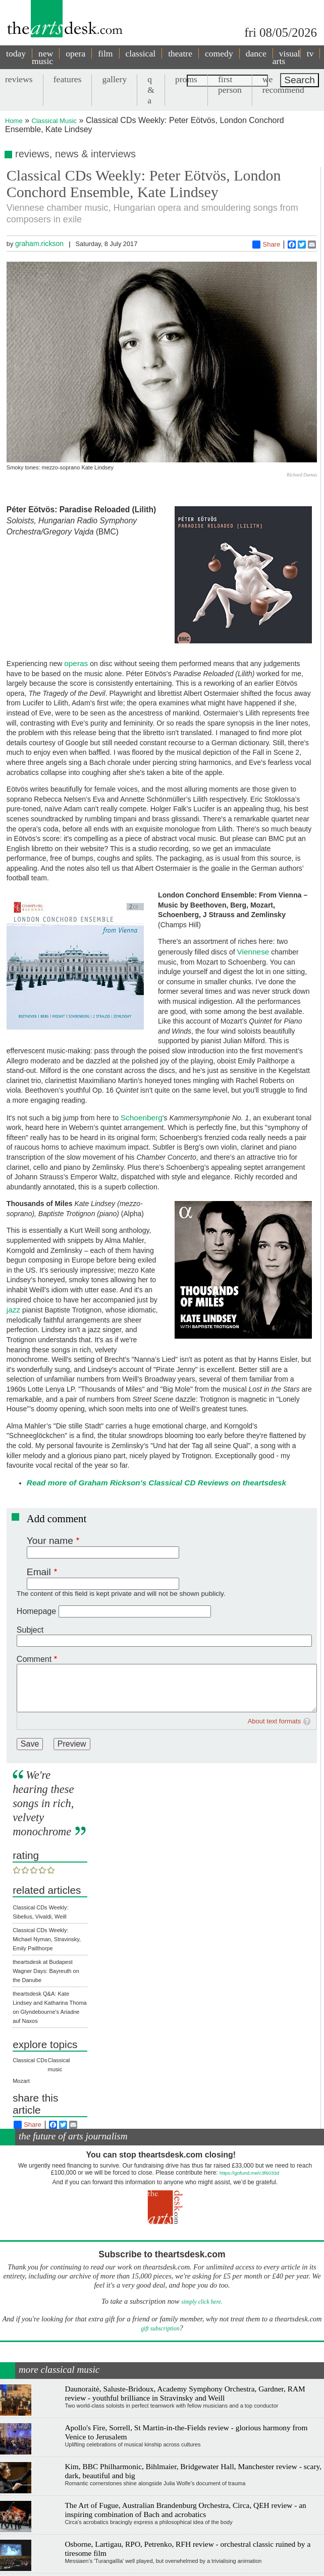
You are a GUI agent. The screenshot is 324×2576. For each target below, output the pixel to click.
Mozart (21, 2081)
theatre (180, 53)
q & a (150, 89)
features (67, 79)
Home (14, 121)
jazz (13, 1309)
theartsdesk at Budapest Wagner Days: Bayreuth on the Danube (46, 1971)
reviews (19, 79)
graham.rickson (39, 243)
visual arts (286, 57)
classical (141, 53)
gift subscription (160, 2328)
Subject (30, 1630)
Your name (50, 1540)
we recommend (283, 84)
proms (186, 79)
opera (75, 53)
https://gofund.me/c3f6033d (249, 2173)
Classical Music (54, 121)
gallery (114, 79)
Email (39, 1572)
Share (266, 245)
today (16, 53)
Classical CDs (30, 2060)
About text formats (274, 1721)
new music (42, 57)
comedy (219, 53)
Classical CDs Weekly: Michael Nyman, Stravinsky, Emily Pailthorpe (47, 1939)
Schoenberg (142, 1117)
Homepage (36, 1611)
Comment (34, 1659)
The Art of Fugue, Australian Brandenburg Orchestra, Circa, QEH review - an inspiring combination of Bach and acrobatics (185, 2510)
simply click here (201, 2302)
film (105, 53)
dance (256, 53)
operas (76, 663)
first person (230, 84)
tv (310, 53)
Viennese (253, 951)
